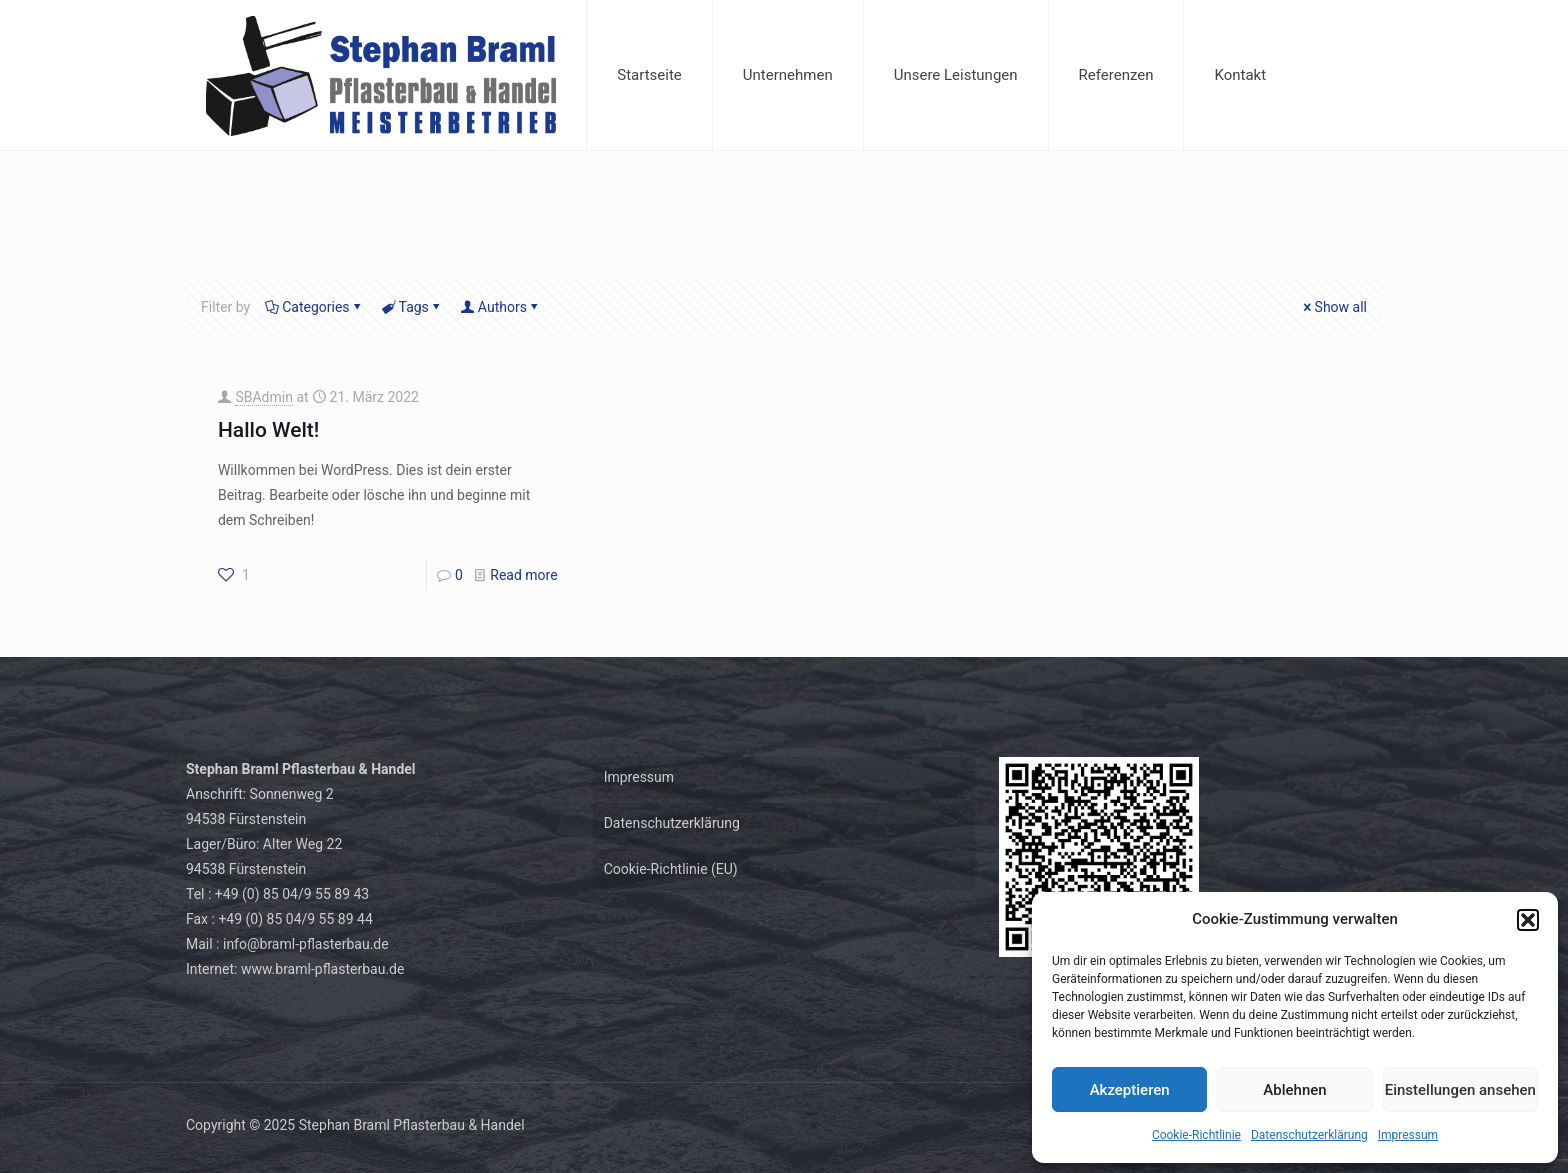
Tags (412, 307)
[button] (1528, 920)
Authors (501, 307)
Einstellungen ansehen (1460, 1090)
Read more (523, 575)
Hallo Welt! (268, 430)
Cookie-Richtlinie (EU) (671, 869)
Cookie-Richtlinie (1196, 1135)
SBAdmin (263, 397)
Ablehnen (1294, 1090)
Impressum (1408, 1135)
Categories (314, 307)
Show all (1334, 307)
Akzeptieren (1130, 1090)
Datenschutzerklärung (1309, 1135)
